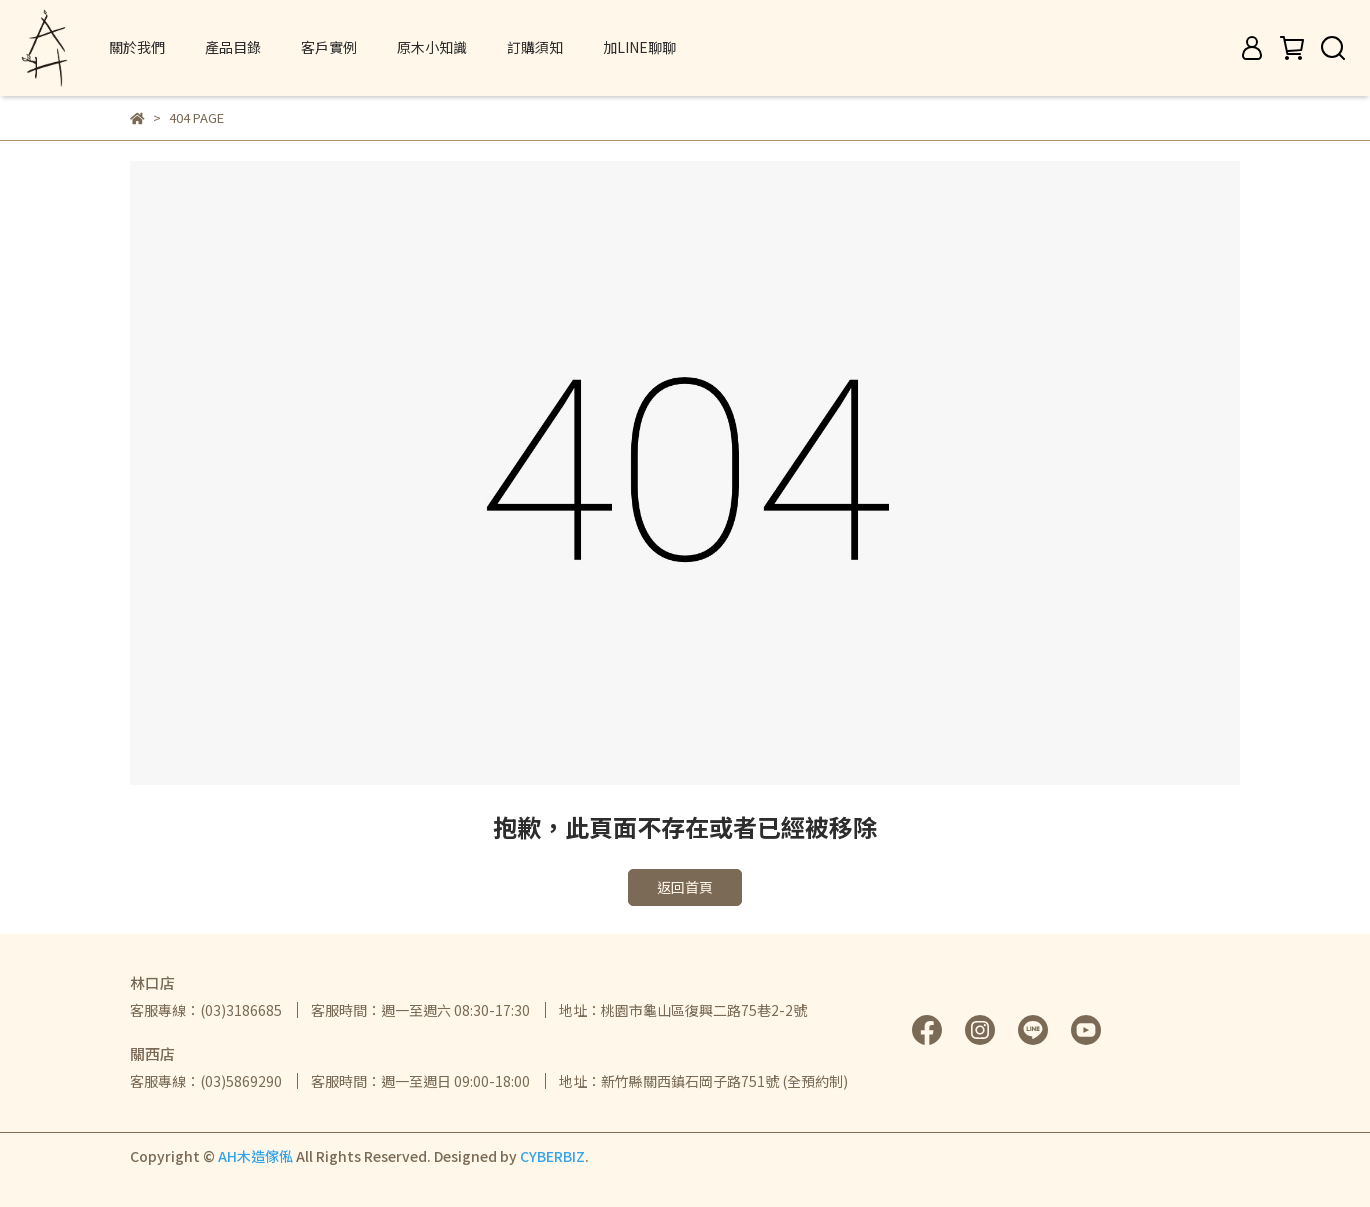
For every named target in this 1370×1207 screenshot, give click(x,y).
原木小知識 (432, 47)
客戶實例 (329, 47)
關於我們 (137, 47)
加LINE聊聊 (639, 47)
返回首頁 (685, 887)
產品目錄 (233, 47)
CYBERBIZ (552, 1156)
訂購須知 (535, 47)
